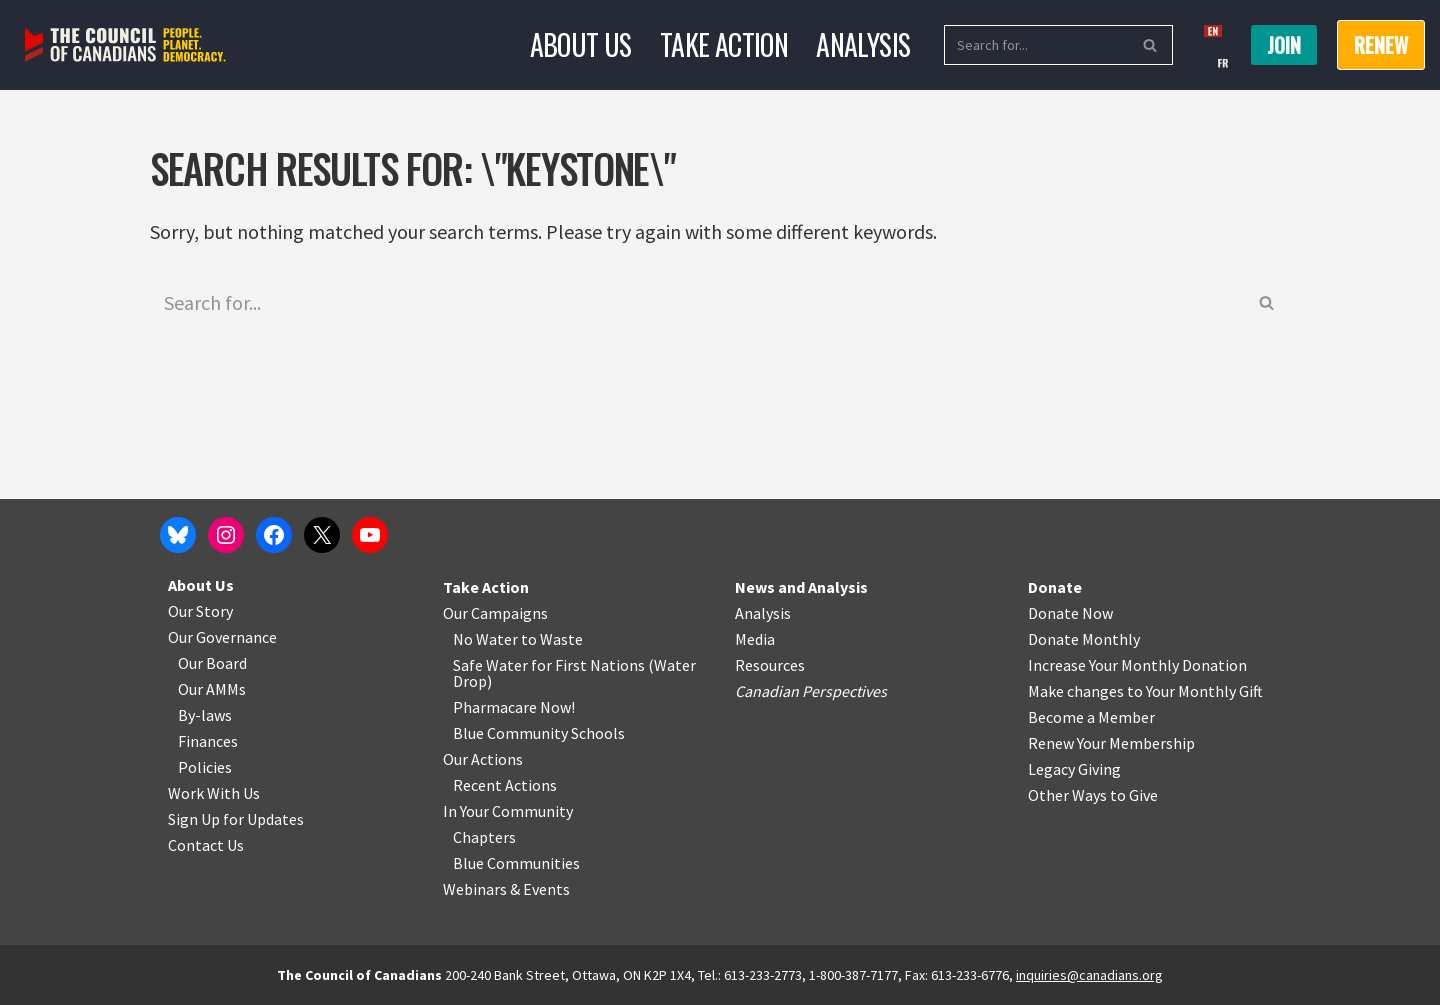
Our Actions (483, 759)
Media (755, 639)
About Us (581, 44)
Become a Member (1091, 717)
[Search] (1036, 45)
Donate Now (1070, 613)
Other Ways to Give (1093, 795)
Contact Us (206, 845)
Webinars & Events (506, 889)
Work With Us (214, 793)
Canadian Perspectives (811, 691)
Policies (205, 767)
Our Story (200, 611)
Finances (208, 741)
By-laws (205, 715)
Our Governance (222, 637)
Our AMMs (212, 689)
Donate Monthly (1084, 639)
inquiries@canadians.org (1089, 975)
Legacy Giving (1074, 769)
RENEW (1381, 45)
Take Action (724, 44)
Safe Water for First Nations (549, 665)
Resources (770, 665)
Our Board (212, 663)
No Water (487, 639)
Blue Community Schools (539, 733)
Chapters (484, 837)
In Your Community (508, 811)
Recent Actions (505, 785)
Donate (1055, 587)
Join (1284, 45)
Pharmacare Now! (514, 707)
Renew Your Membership (1111, 743)
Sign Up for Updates (236, 819)
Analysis (863, 44)
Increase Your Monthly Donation (1137, 665)
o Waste (555, 639)
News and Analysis (801, 587)
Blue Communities (516, 863)
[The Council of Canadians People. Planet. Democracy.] (125, 45)
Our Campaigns (495, 613)
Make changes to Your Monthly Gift (1145, 691)
